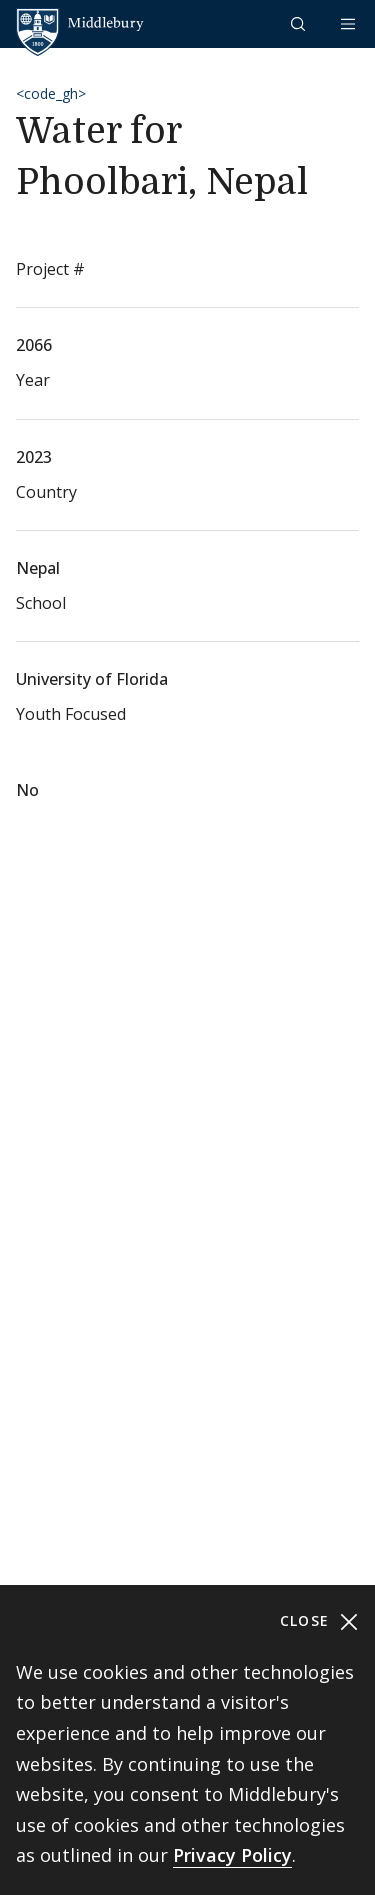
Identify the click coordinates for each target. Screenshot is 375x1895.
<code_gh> (51, 93)
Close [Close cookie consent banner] (319, 1621)
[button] (300, 23)
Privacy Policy (232, 1855)
